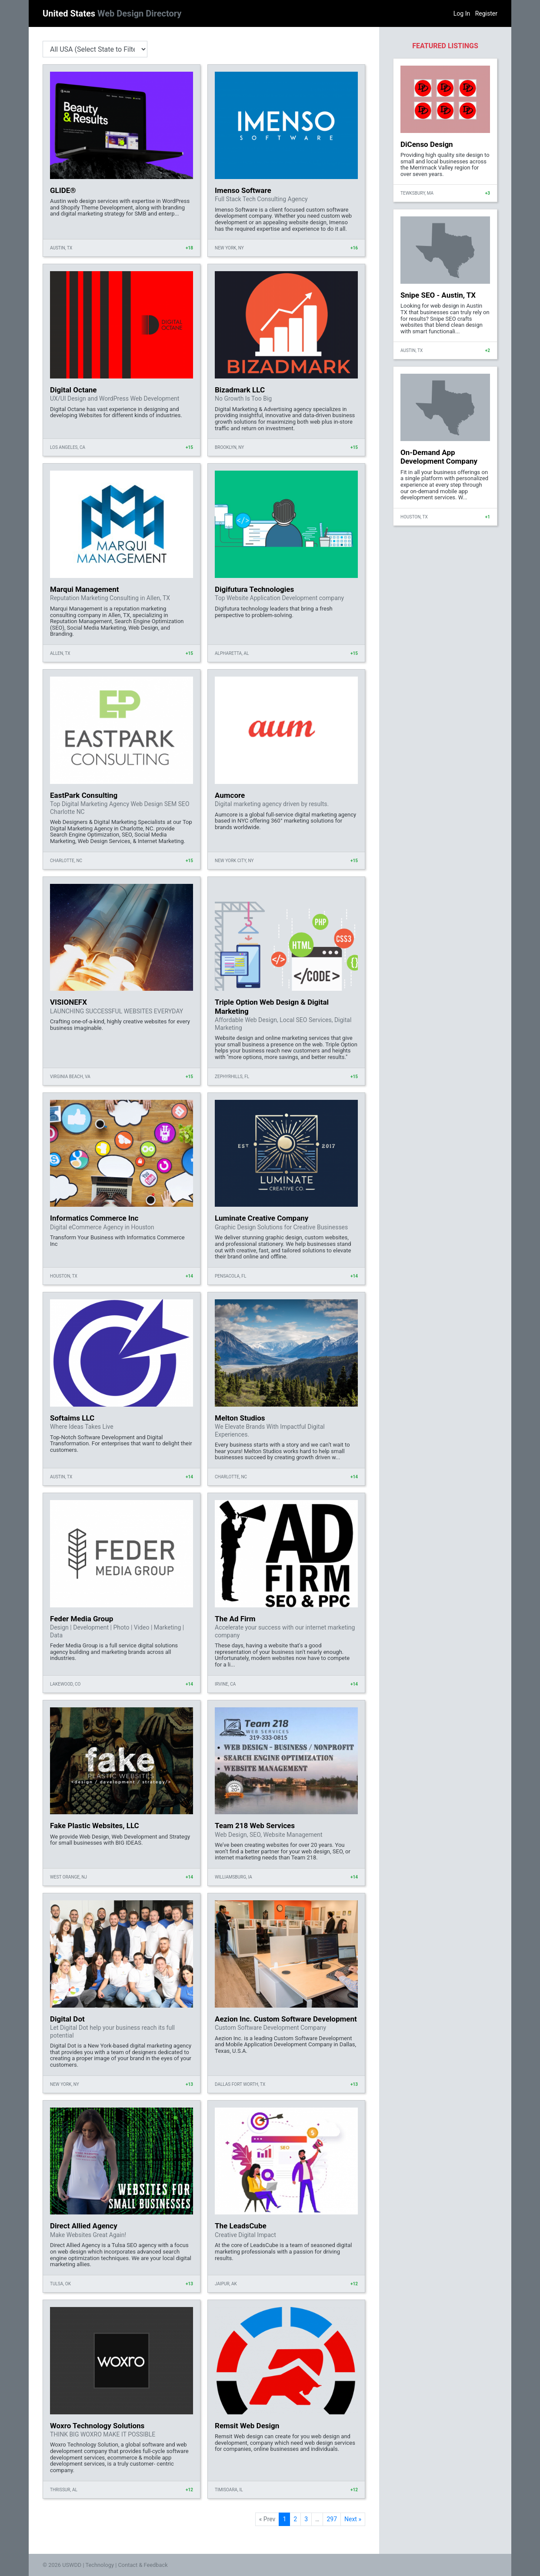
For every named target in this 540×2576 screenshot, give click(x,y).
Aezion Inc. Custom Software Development (286, 2019)
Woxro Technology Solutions (97, 2425)
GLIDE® (63, 190)
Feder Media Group (81, 1618)
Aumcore (230, 795)
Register (486, 13)
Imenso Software (243, 190)
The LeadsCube (241, 2225)
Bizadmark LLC (240, 389)
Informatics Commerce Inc (94, 1218)
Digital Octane (73, 389)
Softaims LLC (72, 1418)
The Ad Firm (235, 1618)
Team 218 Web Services (255, 1825)
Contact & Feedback (143, 2565)
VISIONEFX (68, 1002)
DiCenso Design (426, 144)
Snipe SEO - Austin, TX (438, 295)
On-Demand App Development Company (438, 456)
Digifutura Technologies (254, 589)
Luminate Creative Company (261, 1218)
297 (332, 2519)
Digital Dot (67, 2019)
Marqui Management (84, 589)
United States (112, 13)
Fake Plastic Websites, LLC (94, 1825)
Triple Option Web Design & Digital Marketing (272, 1006)
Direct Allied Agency (83, 2225)
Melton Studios (240, 1418)
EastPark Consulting (83, 795)
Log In (461, 13)
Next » (352, 2519)
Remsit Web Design (247, 2425)
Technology (99, 2565)
